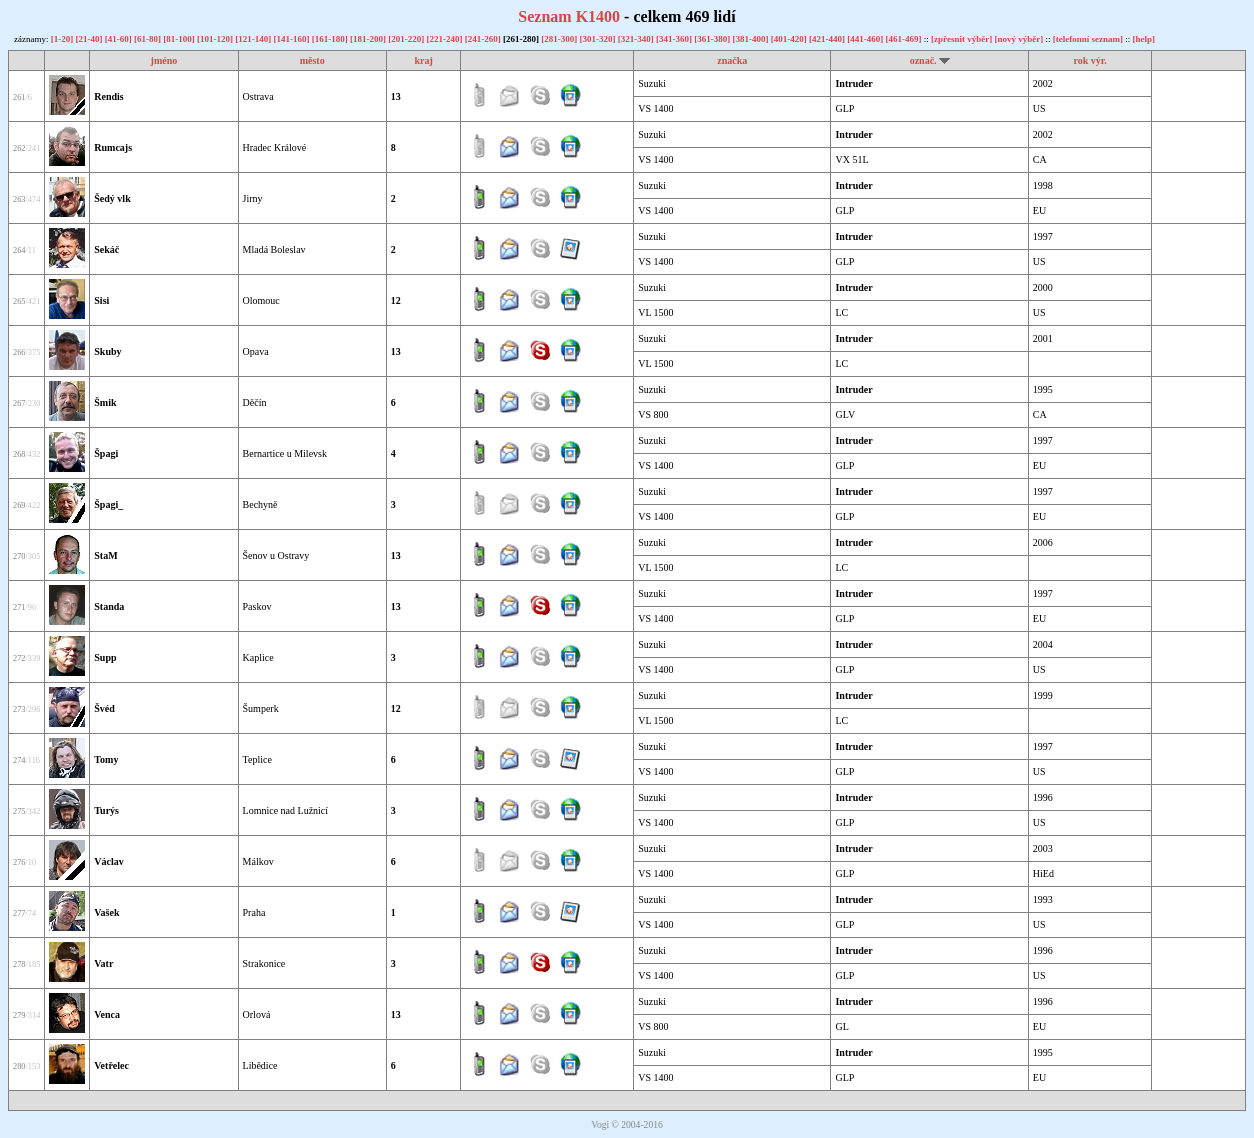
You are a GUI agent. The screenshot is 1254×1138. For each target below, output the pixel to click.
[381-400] (751, 39)
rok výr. (1089, 60)
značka (732, 60)
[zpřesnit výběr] (961, 39)
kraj (423, 60)
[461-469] (904, 39)
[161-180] (331, 39)
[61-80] (148, 39)
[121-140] (254, 39)
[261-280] (522, 39)
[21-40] (89, 39)
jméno (164, 60)
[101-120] (216, 39)
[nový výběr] (1018, 39)
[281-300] (560, 39)
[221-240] (445, 39)
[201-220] (407, 39)
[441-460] (866, 39)
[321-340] (637, 39)
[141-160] (292, 39)
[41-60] (119, 39)
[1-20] (63, 39)
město (312, 60)
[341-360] (675, 39)
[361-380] (713, 39)
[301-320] (598, 39)
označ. (923, 60)
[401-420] (790, 39)
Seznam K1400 (569, 16)
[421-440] (828, 39)
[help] (1144, 39)
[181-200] (369, 39)
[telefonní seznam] (1088, 39)
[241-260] (484, 39)
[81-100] (180, 39)
